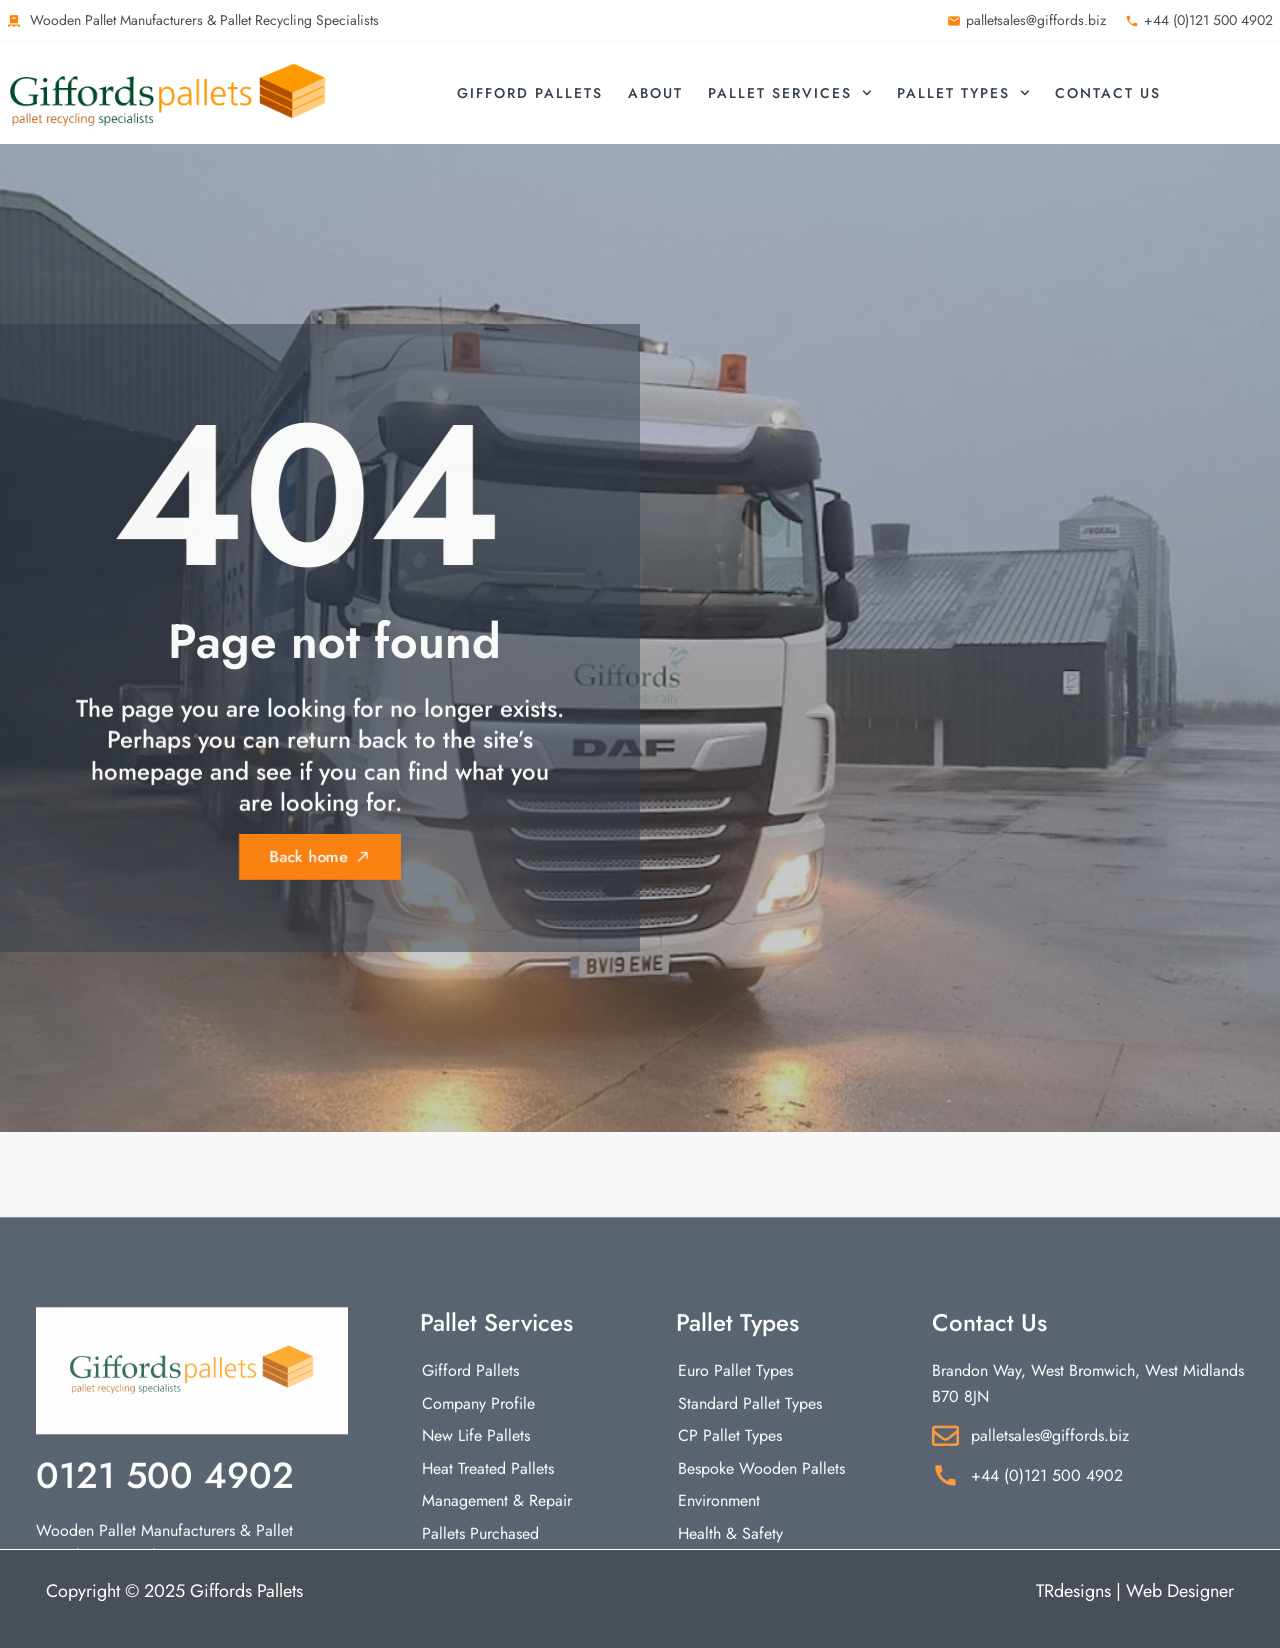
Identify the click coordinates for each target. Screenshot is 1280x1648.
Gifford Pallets (530, 93)
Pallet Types (963, 93)
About (655, 93)
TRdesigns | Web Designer (1135, 1591)
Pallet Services (790, 93)
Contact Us (1108, 93)
